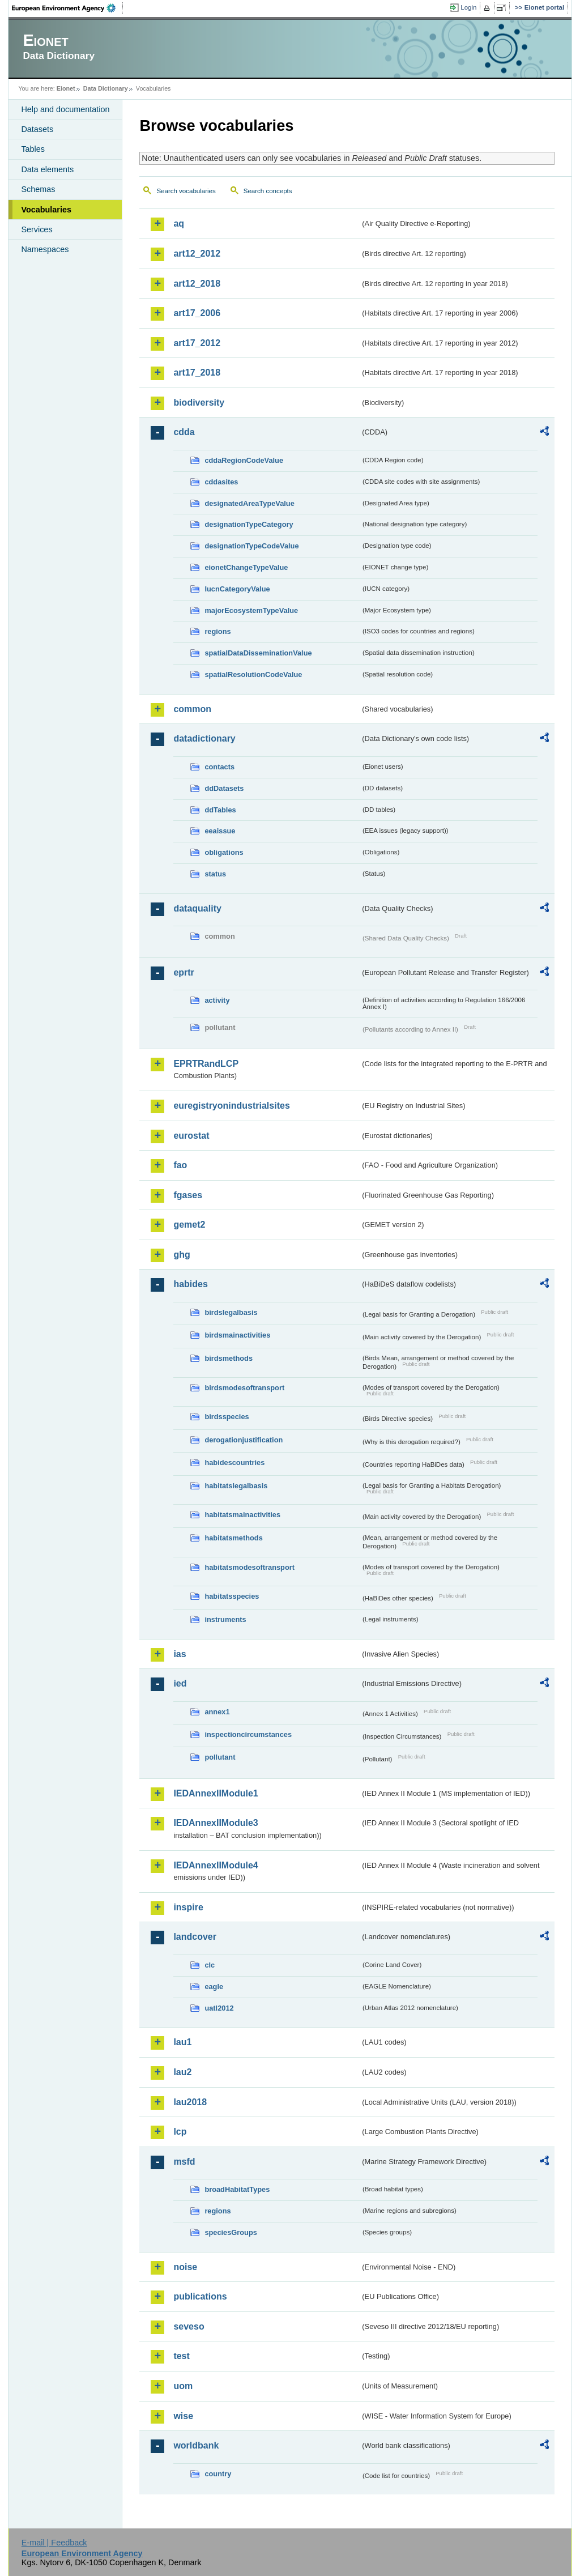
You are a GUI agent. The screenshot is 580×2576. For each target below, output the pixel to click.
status (215, 874)
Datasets (37, 129)
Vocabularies (46, 209)
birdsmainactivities (237, 1335)
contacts (219, 767)
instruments (225, 1619)
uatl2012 (218, 2008)
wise (183, 2416)
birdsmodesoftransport (244, 1387)
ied (179, 1683)
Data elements (47, 169)
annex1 (216, 1712)
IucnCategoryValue (237, 589)
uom (183, 2386)
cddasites (221, 482)
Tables (33, 149)
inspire (188, 1907)
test (181, 2356)
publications (200, 2296)
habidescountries (234, 1462)
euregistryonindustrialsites (231, 1105)
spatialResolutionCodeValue (253, 674)
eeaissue (219, 831)
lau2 (182, 2072)
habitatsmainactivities (242, 1514)
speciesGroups (230, 2232)
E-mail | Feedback (54, 2542)
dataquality (197, 908)
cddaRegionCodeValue (243, 460)
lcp (179, 2131)
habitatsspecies (231, 1596)
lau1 (182, 2042)
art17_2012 (196, 343)
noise (185, 2267)
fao (180, 1165)
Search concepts (268, 191)
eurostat (191, 1135)
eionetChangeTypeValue (246, 567)
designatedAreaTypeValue (249, 503)
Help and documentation (65, 109)
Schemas (38, 189)
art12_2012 (196, 253)
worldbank (196, 2445)
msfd (184, 2161)
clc (209, 1965)
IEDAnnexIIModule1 (215, 1793)
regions (217, 631)
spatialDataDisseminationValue (258, 653)
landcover (194, 1936)
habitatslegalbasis (235, 1485)
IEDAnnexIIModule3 (215, 1823)
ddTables (220, 810)
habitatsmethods (233, 1538)
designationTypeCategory (248, 524)
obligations (223, 852)
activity (216, 1000)
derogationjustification (243, 1440)
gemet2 (189, 1224)
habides (190, 1284)
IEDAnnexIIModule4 (215, 1865)
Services (36, 229)
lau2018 (190, 2102)
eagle (213, 1986)
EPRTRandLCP (205, 1063)
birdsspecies (226, 1416)
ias (179, 1654)
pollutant (219, 1757)
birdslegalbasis (230, 1312)
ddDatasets (224, 788)
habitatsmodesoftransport (249, 1567)
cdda (183, 432)
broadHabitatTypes (237, 2189)
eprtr (183, 972)
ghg (181, 1254)
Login (468, 7)
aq (178, 223)
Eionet (66, 88)
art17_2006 (196, 313)
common (192, 709)
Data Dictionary (105, 88)
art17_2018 (196, 372)
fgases (187, 1195)
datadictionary (204, 738)
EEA (67, 8)
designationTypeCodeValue (251, 546)
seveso (188, 2326)
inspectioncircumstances (248, 1734)
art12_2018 (196, 283)
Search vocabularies (185, 191)
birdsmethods (228, 1358)
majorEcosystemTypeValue (251, 610)
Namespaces (45, 249)
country (217, 2473)
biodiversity (198, 402)
